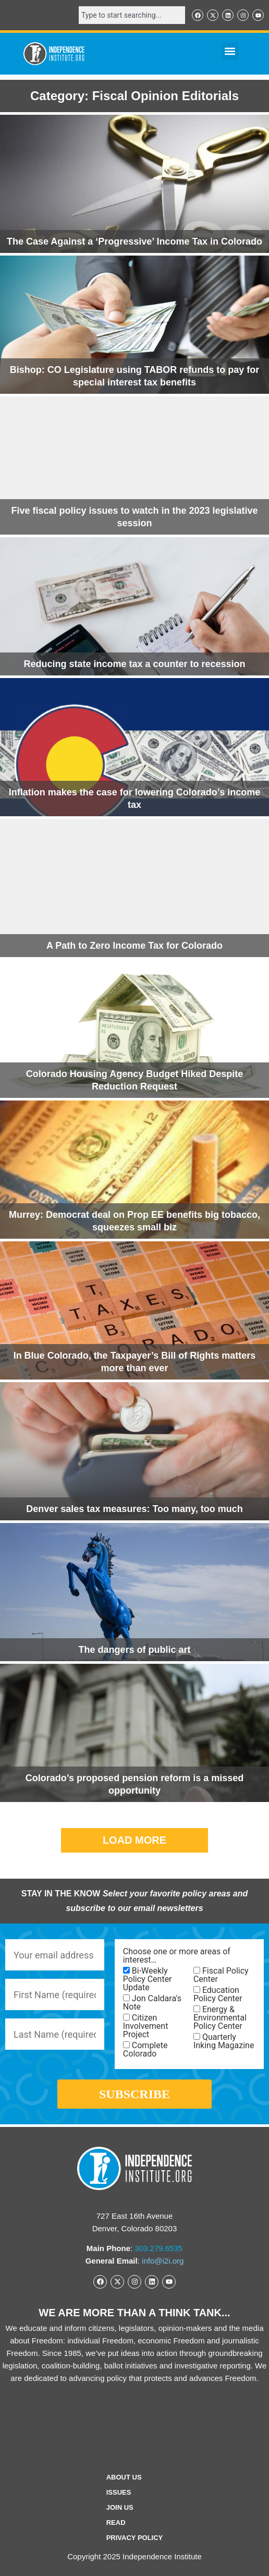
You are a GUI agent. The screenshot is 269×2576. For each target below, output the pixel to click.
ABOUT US (124, 2477)
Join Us (119, 2507)
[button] (230, 51)
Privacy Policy (134, 2538)
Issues (118, 2492)
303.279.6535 (158, 2248)
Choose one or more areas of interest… (176, 1956)
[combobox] (132, 15)
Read (116, 2522)
